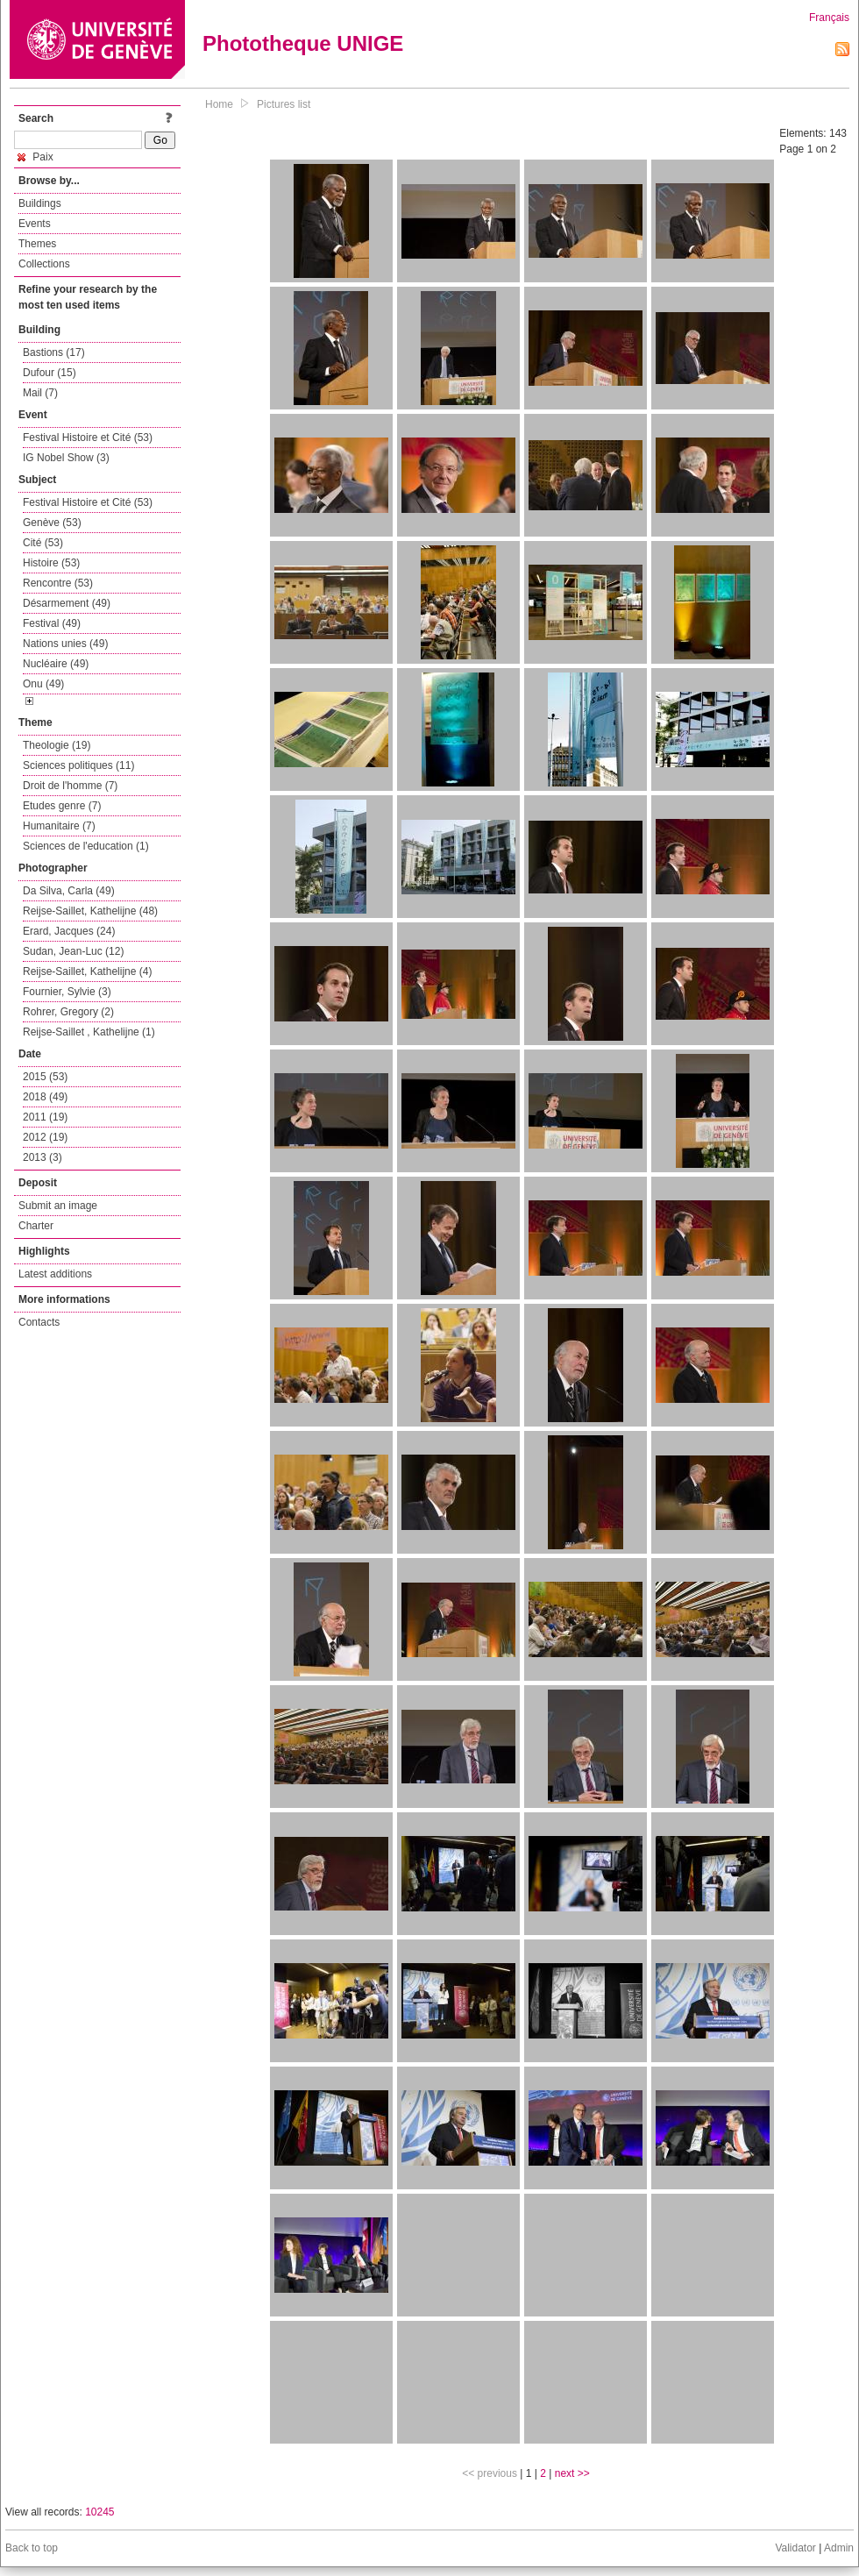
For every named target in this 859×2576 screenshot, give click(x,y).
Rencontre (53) (58, 583)
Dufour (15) (49, 372)
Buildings (39, 203)
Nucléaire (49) (56, 664)
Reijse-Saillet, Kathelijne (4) (87, 971)
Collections (44, 264)
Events (34, 223)
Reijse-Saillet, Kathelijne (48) (90, 911)
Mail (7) (40, 393)
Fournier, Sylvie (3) (67, 992)
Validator (795, 2548)
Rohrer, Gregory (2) (68, 1012)
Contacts (39, 1322)
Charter (35, 1226)
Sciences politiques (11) (78, 765)
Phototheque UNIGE (302, 43)
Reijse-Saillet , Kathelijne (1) (89, 1032)
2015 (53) (45, 1077)
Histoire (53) (51, 563)
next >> (572, 2473)
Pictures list (283, 104)
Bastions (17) (54, 352)
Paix (35, 157)
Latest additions (55, 1274)
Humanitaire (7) (59, 826)
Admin (839, 2548)
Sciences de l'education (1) (86, 846)
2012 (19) (45, 1137)
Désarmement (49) (66, 603)
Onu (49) (43, 684)
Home (219, 104)
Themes (37, 244)
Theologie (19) (56, 745)
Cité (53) (43, 543)
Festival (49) (52, 623)
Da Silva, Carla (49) (69, 891)
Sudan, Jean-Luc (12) (73, 951)
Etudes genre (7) (62, 806)
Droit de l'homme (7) (70, 785)
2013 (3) (42, 1157)
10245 (99, 2512)
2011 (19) (45, 1117)
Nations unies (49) (65, 643)
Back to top (31, 2548)
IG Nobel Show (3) (66, 458)
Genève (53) (52, 522)
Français (829, 17)
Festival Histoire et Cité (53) (88, 437)
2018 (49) (45, 1097)
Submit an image (57, 1205)
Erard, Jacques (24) (69, 931)
